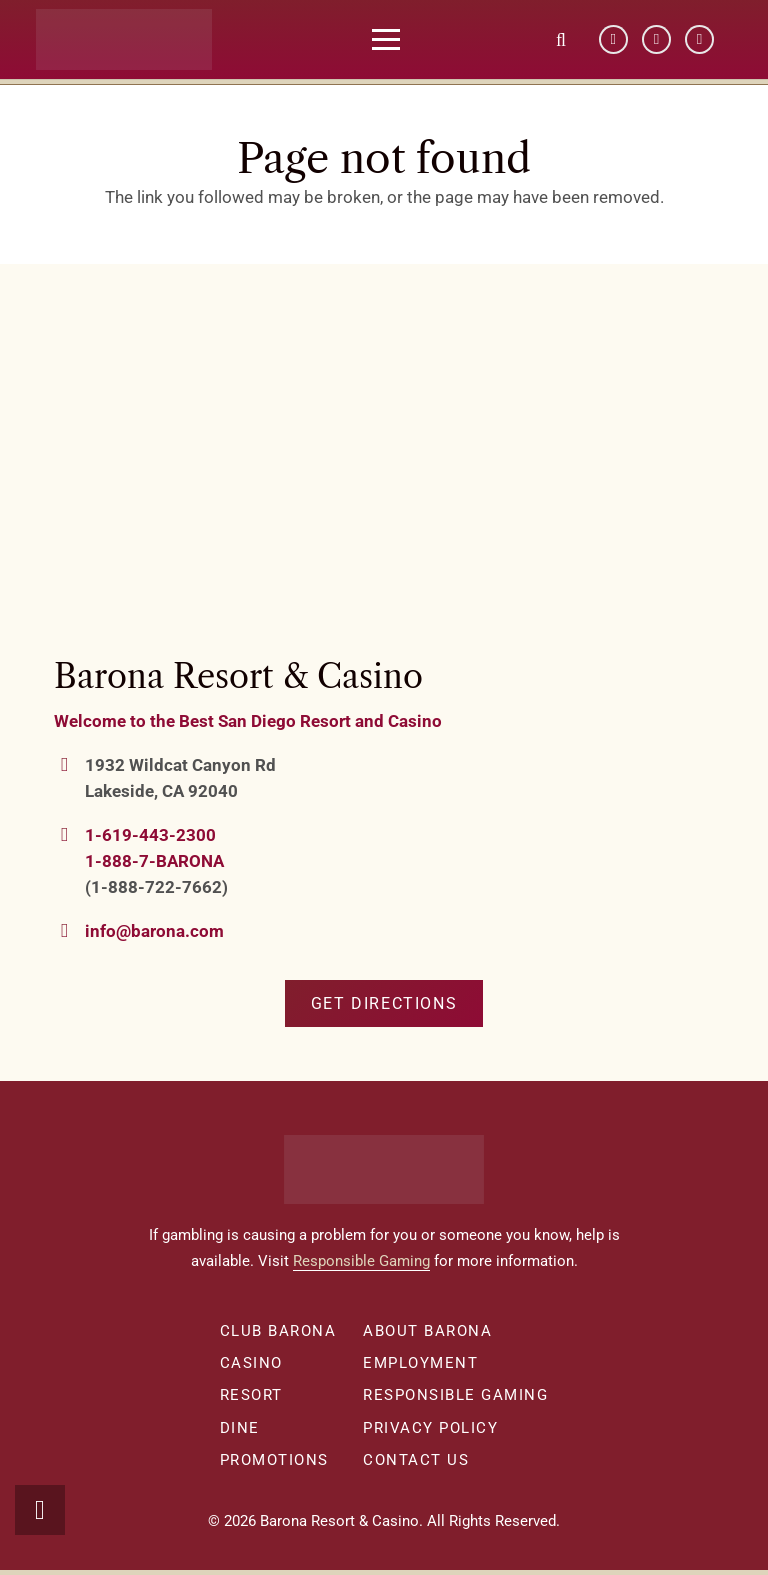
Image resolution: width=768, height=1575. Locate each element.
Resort (251, 1395)
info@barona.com (154, 931)
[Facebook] (613, 40)
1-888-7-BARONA (154, 861)
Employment (420, 1363)
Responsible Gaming (361, 1261)
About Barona (427, 1331)
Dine (240, 1428)
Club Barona (278, 1331)
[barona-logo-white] (137, 40)
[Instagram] (699, 40)
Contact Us (416, 1460)
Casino (251, 1363)
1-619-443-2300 (150, 835)
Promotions (274, 1460)
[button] (399, 40)
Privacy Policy (430, 1428)
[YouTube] (656, 40)
